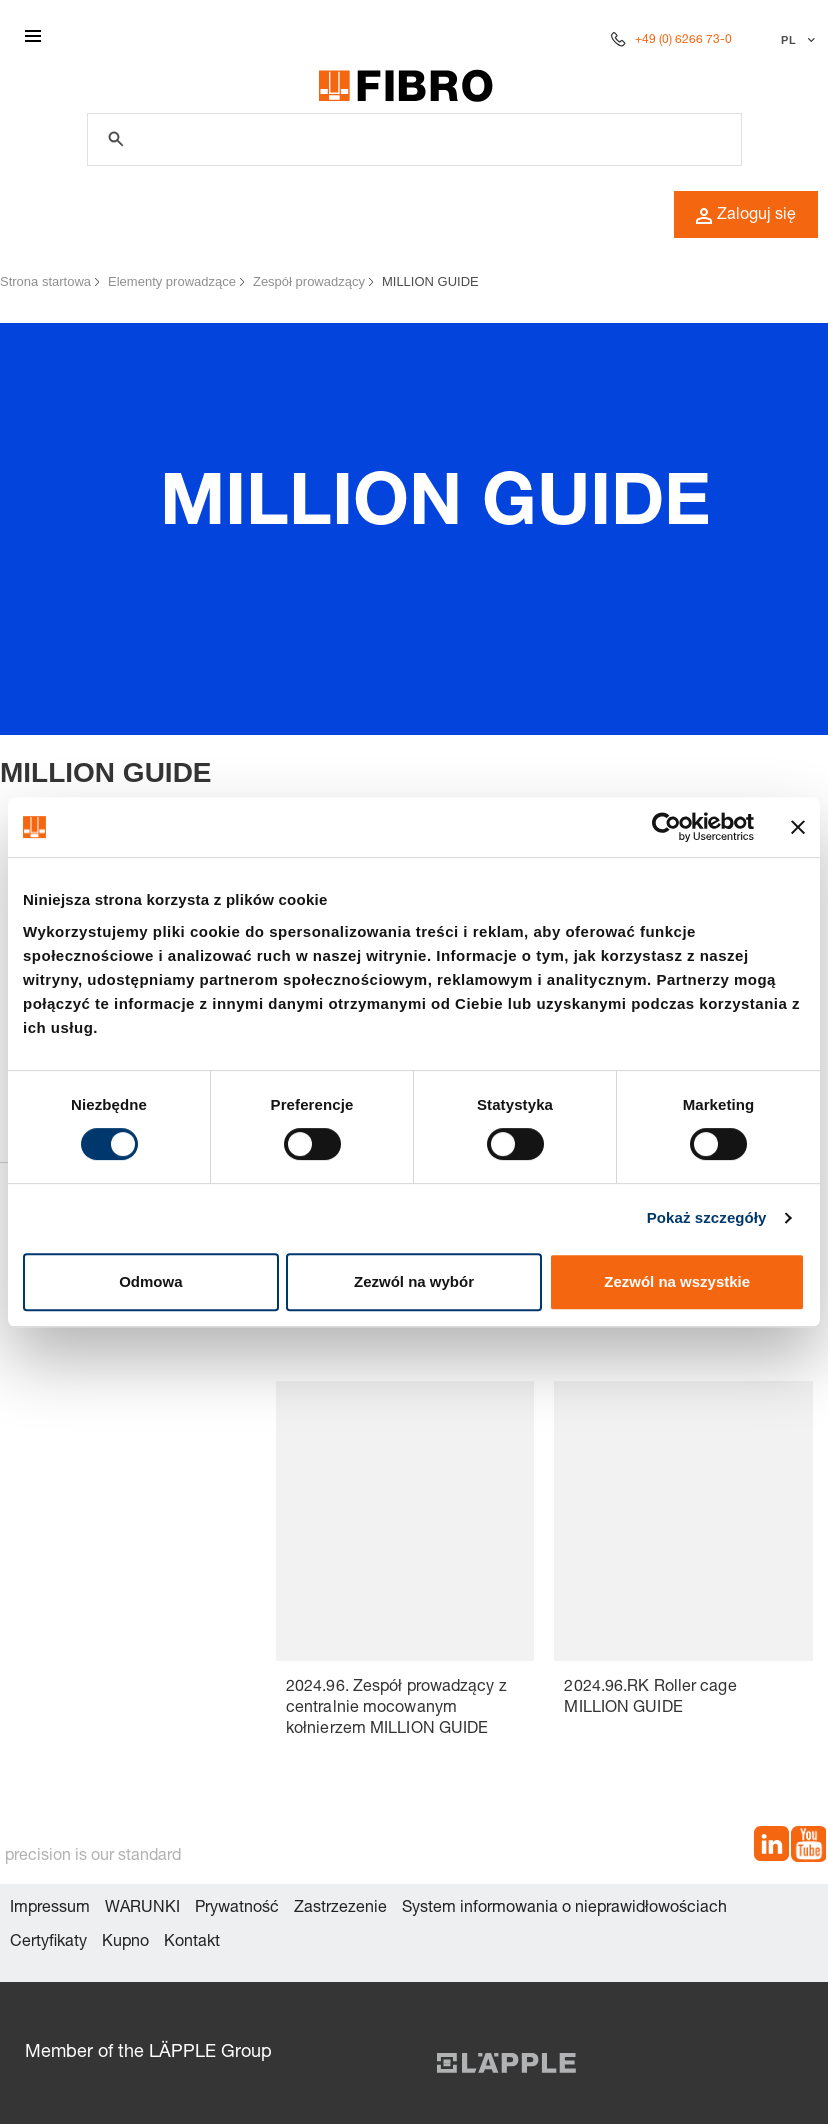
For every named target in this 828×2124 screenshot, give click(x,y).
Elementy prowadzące (172, 281)
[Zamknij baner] (798, 827)
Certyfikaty (48, 1943)
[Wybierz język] (795, 40)
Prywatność (237, 1909)
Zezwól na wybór (414, 1281)
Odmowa (150, 1281)
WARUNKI (142, 1909)
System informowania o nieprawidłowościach (564, 1909)
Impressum (50, 1909)
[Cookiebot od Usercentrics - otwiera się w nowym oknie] (666, 827)
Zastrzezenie (340, 1909)
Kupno (125, 1943)
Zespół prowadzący (309, 281)
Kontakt (192, 1943)
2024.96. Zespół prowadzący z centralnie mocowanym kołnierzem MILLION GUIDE (396, 1709)
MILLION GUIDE (430, 281)
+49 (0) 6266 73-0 (683, 40)
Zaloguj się (746, 216)
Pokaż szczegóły (707, 1217)
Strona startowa (45, 281)
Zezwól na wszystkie (677, 1281)
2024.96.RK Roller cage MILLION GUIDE (650, 1698)
